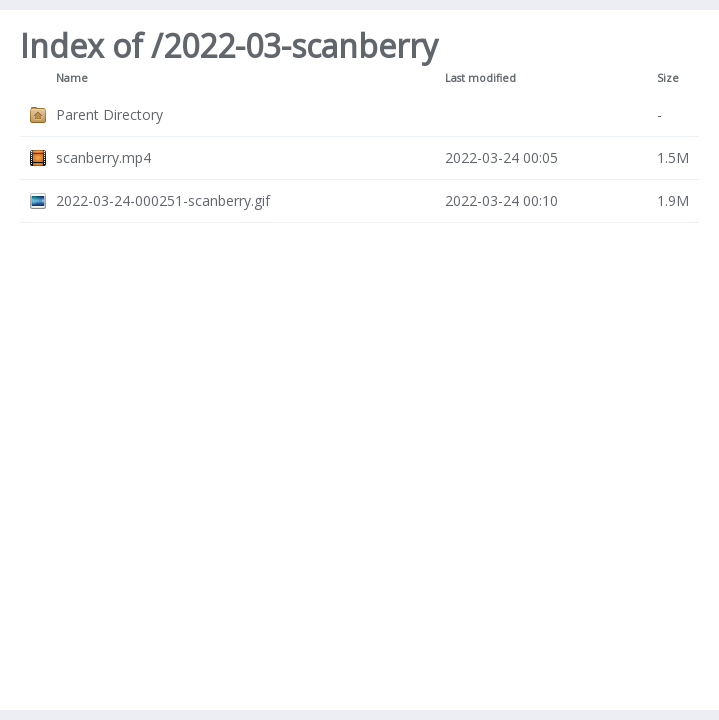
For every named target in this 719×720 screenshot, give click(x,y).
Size (668, 78)
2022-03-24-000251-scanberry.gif (163, 200)
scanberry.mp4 (103, 157)
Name (72, 78)
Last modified (480, 78)
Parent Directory (109, 114)
